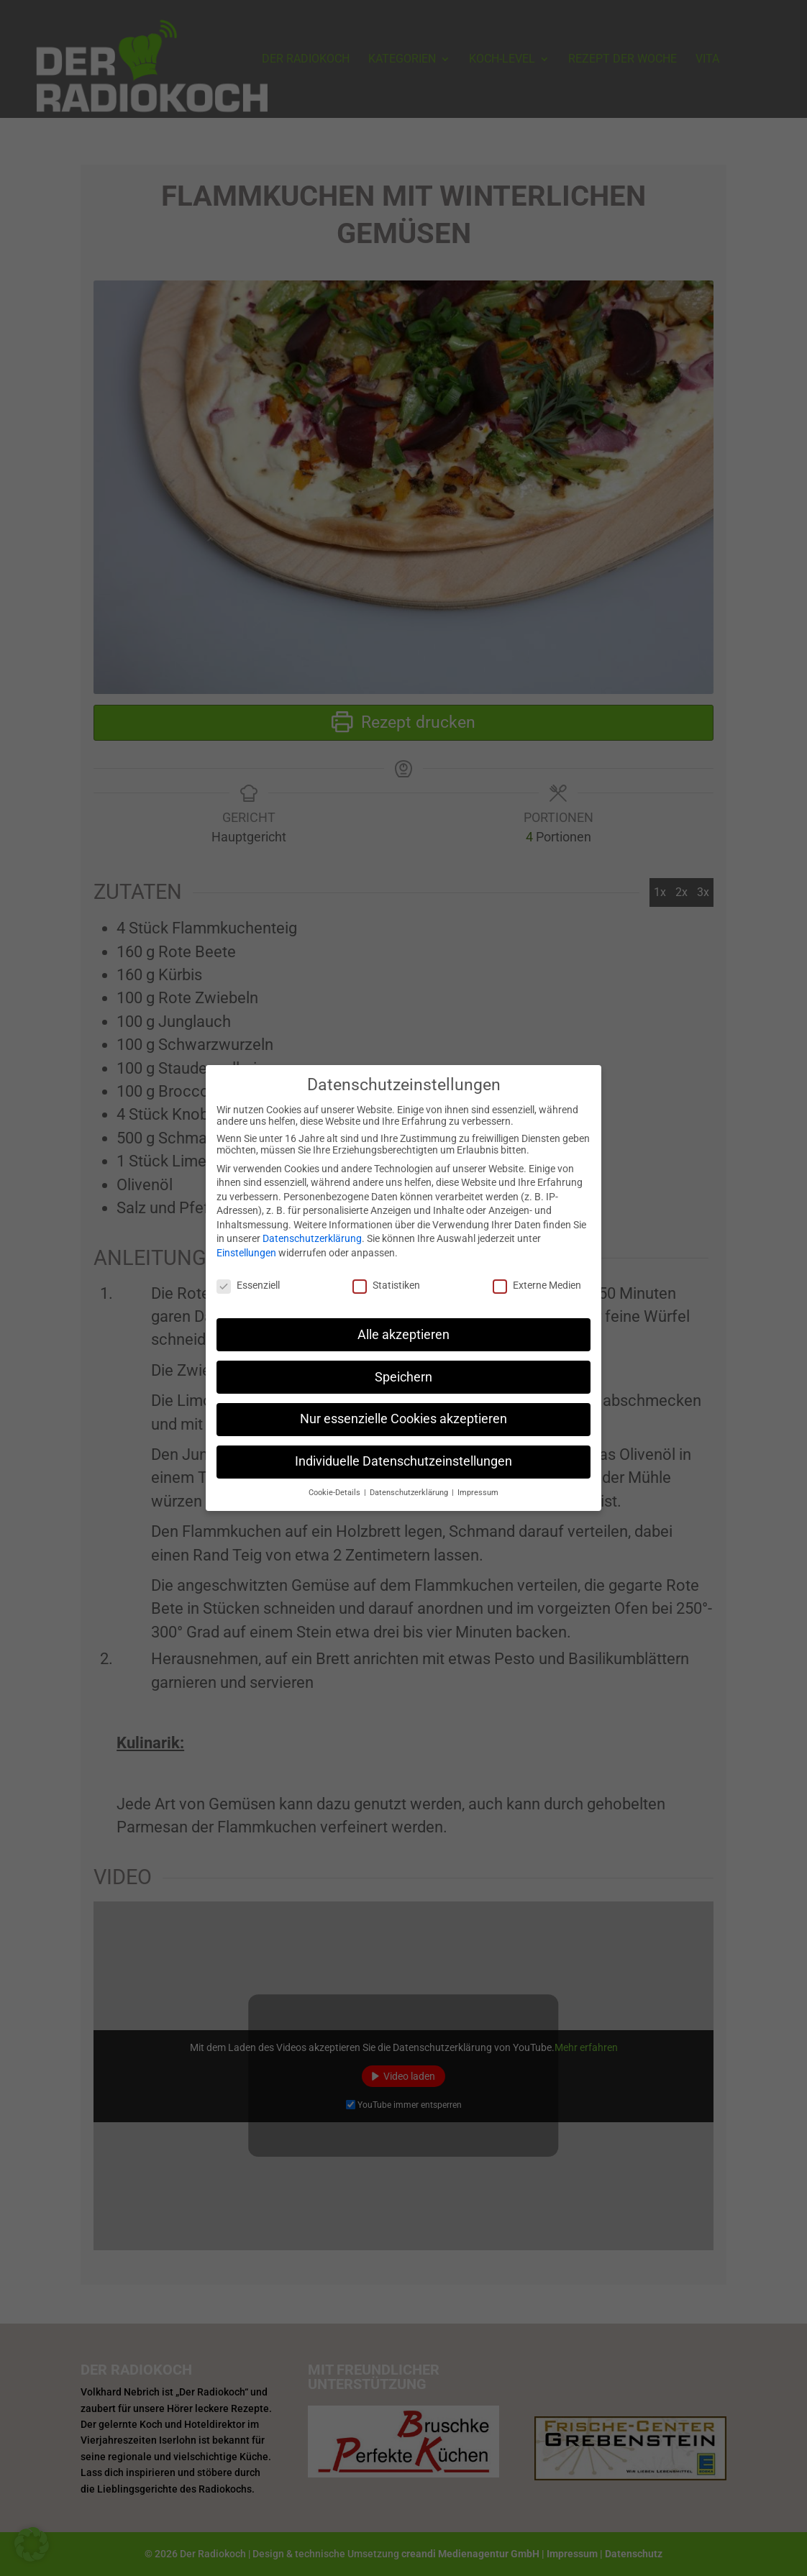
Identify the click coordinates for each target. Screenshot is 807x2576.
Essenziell (248, 1274)
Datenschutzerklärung (312, 1227)
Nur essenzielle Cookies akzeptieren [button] (403, 1408)
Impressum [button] (477, 1481)
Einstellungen (246, 1242)
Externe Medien (537, 1274)
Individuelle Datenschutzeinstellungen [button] (403, 1450)
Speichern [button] (403, 1365)
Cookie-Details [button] (336, 1481)
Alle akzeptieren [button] (403, 1323)
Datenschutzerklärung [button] (410, 1481)
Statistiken (386, 1274)
